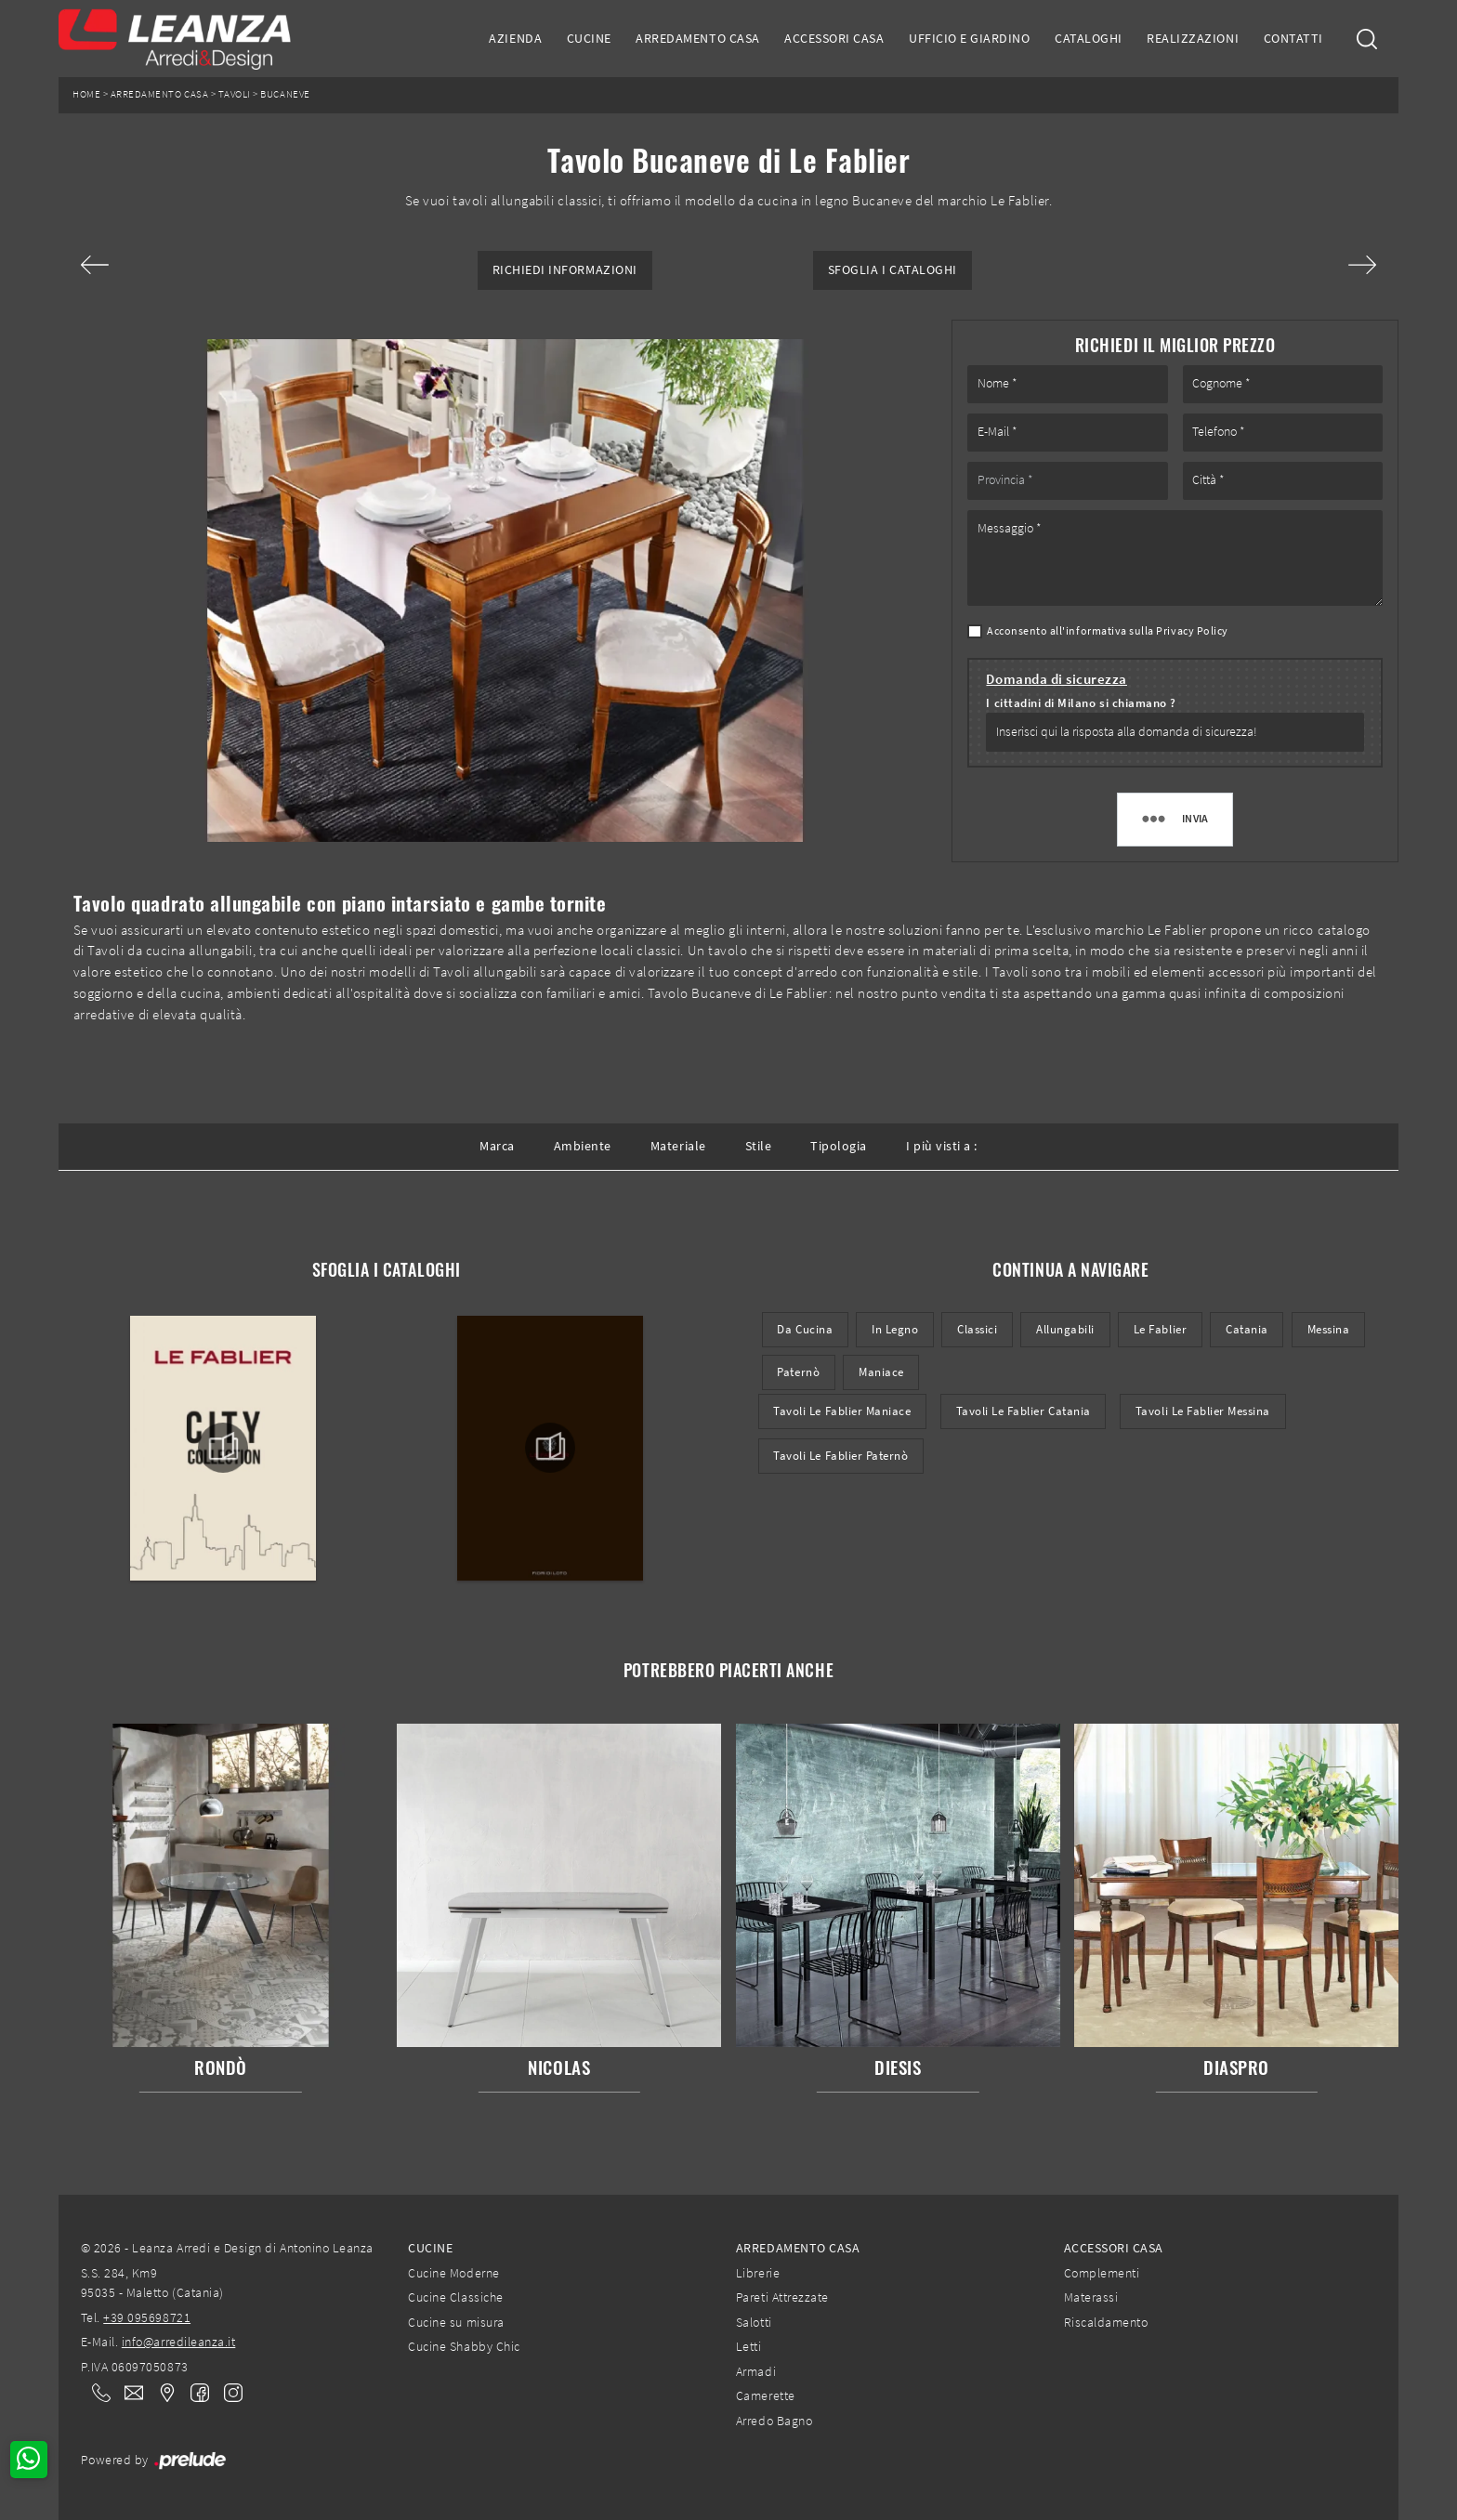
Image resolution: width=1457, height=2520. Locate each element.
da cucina (805, 1329)
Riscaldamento (1106, 2322)
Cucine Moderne (453, 2272)
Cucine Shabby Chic (463, 2346)
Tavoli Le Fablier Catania (1023, 1411)
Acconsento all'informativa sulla (1107, 630)
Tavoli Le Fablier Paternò (840, 1456)
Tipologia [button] (838, 1145)
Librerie (758, 2272)
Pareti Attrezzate (782, 2297)
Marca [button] (497, 1145)
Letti (749, 2346)
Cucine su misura (456, 2322)
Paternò (798, 1372)
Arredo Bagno (774, 2420)
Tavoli (234, 94)
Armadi (756, 2371)
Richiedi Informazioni (564, 270)
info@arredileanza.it (179, 2341)
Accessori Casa (834, 38)
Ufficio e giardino (969, 38)
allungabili (1065, 1329)
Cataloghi (1088, 38)
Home (86, 94)
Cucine (589, 38)
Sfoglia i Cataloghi (892, 270)
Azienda (515, 38)
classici (977, 1329)
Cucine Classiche (455, 2297)
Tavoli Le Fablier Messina (1202, 1411)
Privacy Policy (1191, 630)
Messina (1328, 1329)
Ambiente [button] (582, 1145)
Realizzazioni (1193, 38)
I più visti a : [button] (942, 1145)
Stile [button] (758, 1145)
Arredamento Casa (697, 38)
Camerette (765, 2395)
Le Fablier (1160, 1329)
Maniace (881, 1372)
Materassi (1091, 2297)
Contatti (1293, 38)
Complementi (1102, 2272)
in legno (895, 1329)
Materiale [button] (678, 1145)
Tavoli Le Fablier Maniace (842, 1411)
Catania (1247, 1329)
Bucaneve (284, 94)
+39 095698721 (146, 2317)
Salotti (754, 2322)
